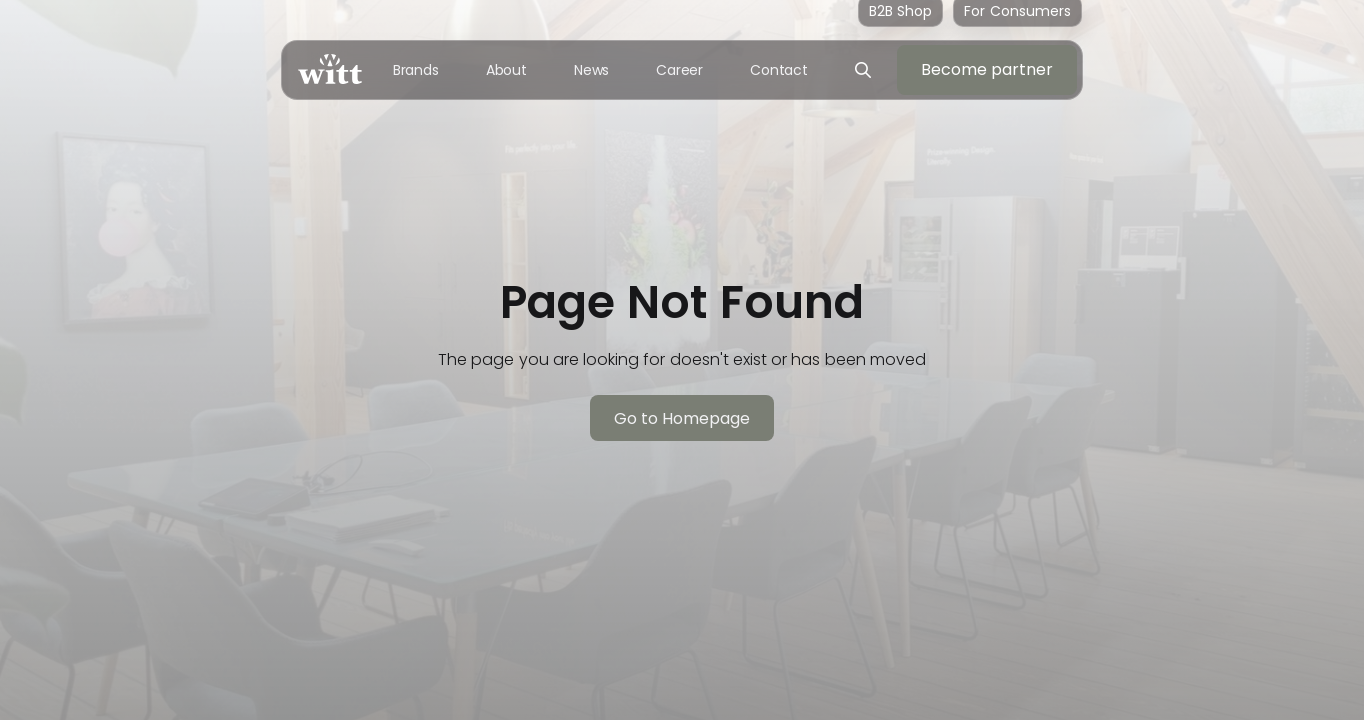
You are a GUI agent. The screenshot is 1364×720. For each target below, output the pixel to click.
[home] (330, 69)
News (592, 70)
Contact (779, 70)
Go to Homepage (682, 418)
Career (679, 70)
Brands (416, 70)
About (507, 70)
